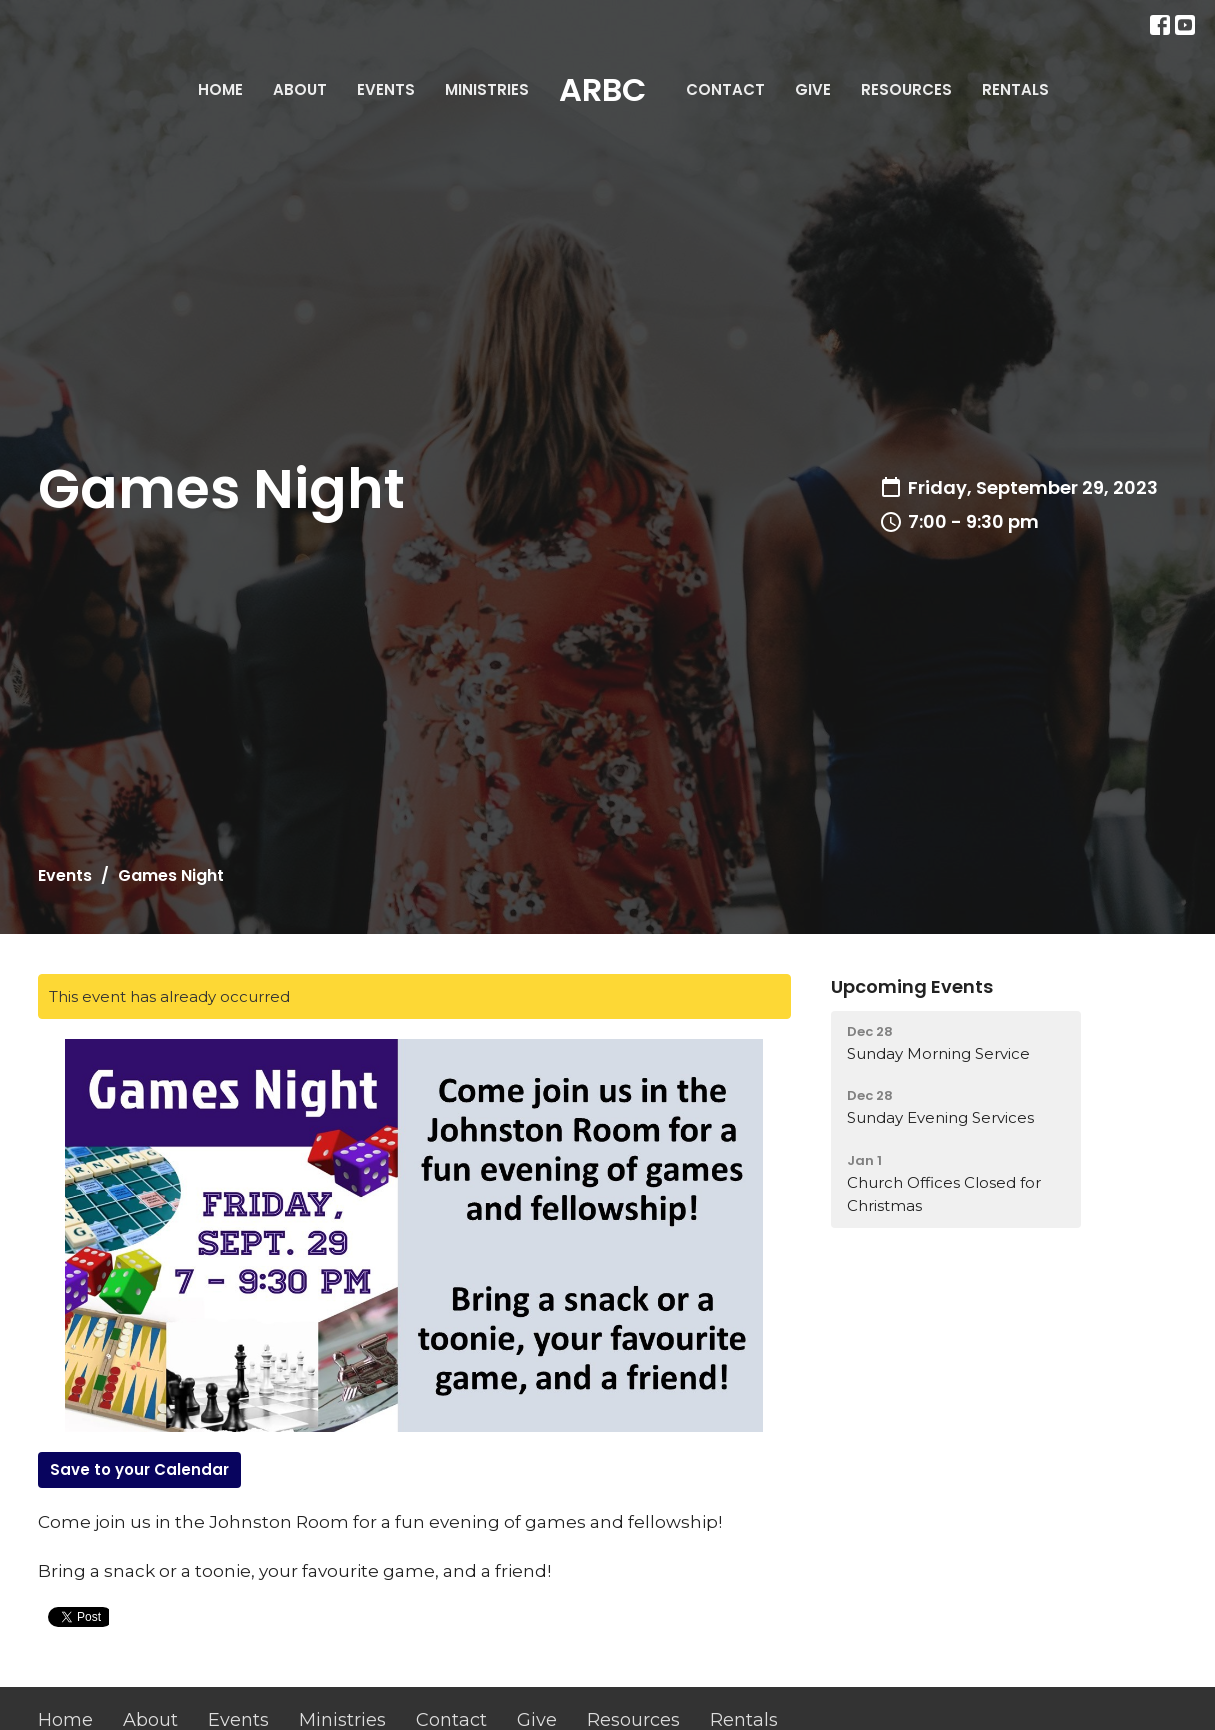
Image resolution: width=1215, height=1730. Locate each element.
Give (813, 89)
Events (386, 89)
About (300, 89)
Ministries (487, 89)
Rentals (1015, 89)
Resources (906, 89)
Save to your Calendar (139, 1469)
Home (220, 89)
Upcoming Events (912, 986)
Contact (725, 89)
